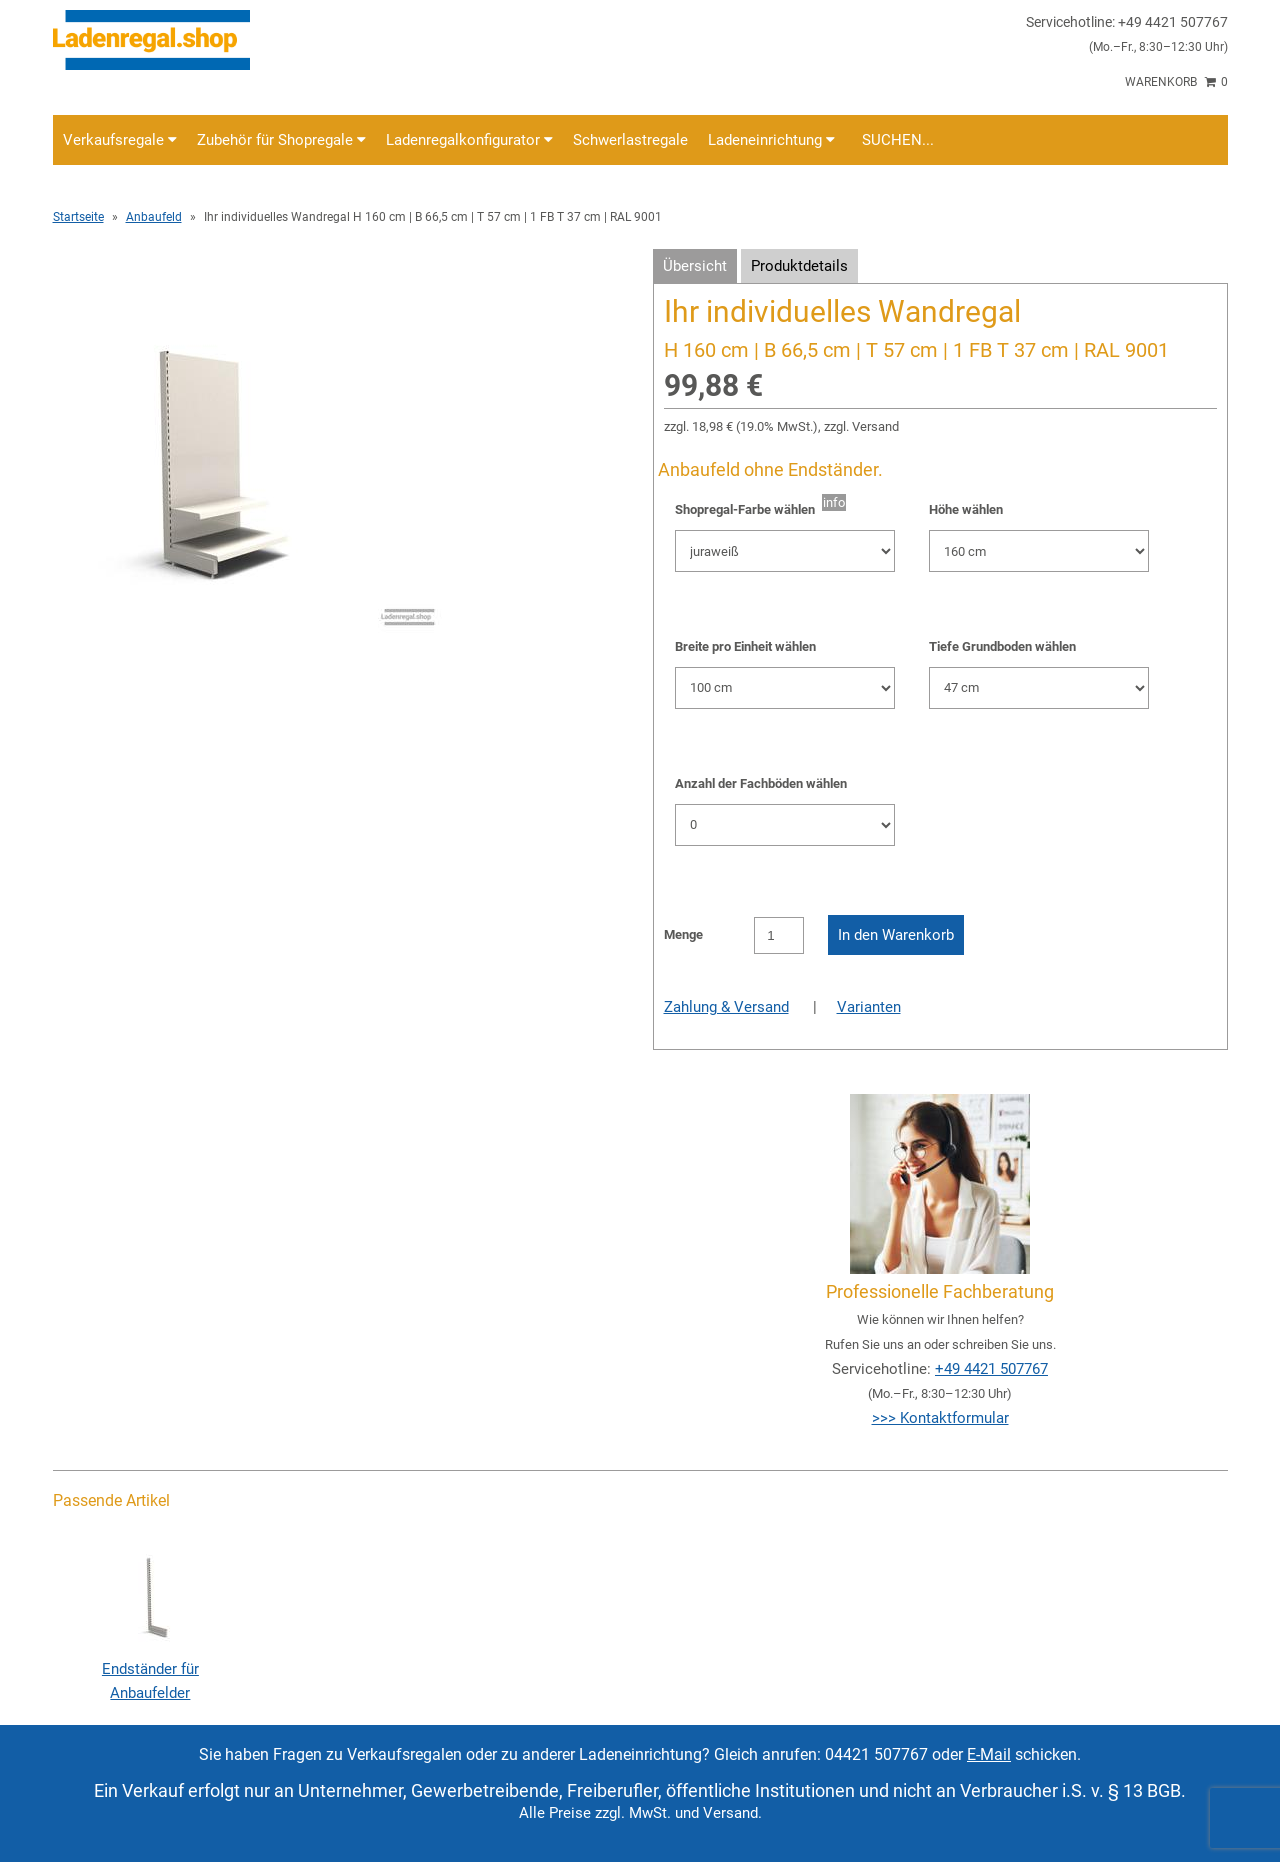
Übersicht (695, 266)
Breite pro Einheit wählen (745, 646)
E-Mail (989, 1754)
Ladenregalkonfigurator (469, 140)
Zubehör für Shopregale (281, 140)
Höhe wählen (966, 509)
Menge (683, 934)
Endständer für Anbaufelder (150, 1669)
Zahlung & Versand (726, 1007)
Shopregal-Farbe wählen (748, 509)
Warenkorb (1176, 82)
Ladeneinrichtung (771, 140)
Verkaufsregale (120, 140)
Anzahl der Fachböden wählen (761, 783)
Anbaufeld (154, 217)
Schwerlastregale (630, 140)
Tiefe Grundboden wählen (1002, 646)
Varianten (869, 1007)
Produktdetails (799, 266)
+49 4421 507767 (991, 1369)
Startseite (78, 217)
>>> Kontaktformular (940, 1418)
